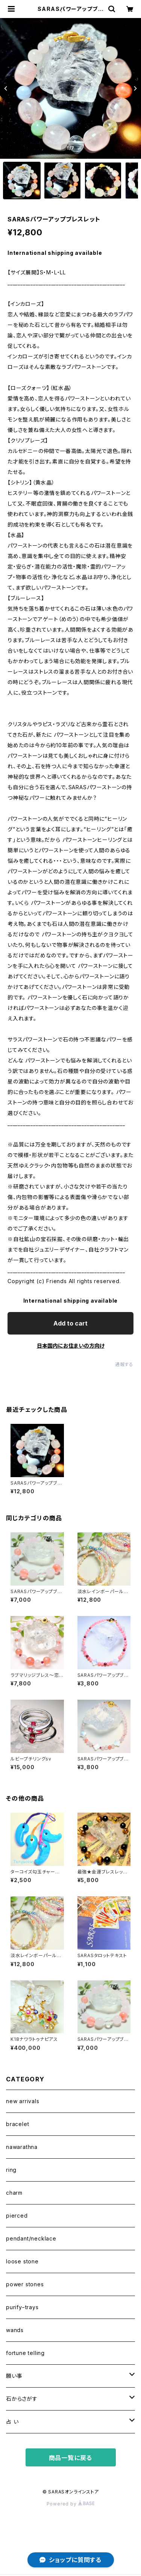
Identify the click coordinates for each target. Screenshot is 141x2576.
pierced (17, 2215)
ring (11, 2170)
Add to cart (70, 1323)
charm (14, 2192)
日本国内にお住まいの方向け (71, 1345)
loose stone (22, 2261)
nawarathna (22, 2147)
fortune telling (25, 2353)
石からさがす (22, 2398)
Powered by (71, 2504)
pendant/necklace (31, 2238)
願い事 (14, 2376)
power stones (25, 2284)
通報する (124, 1364)
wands (15, 2330)
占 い (12, 2421)
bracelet (17, 2124)
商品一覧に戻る (70, 2458)
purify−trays (22, 2307)
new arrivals (22, 2101)
